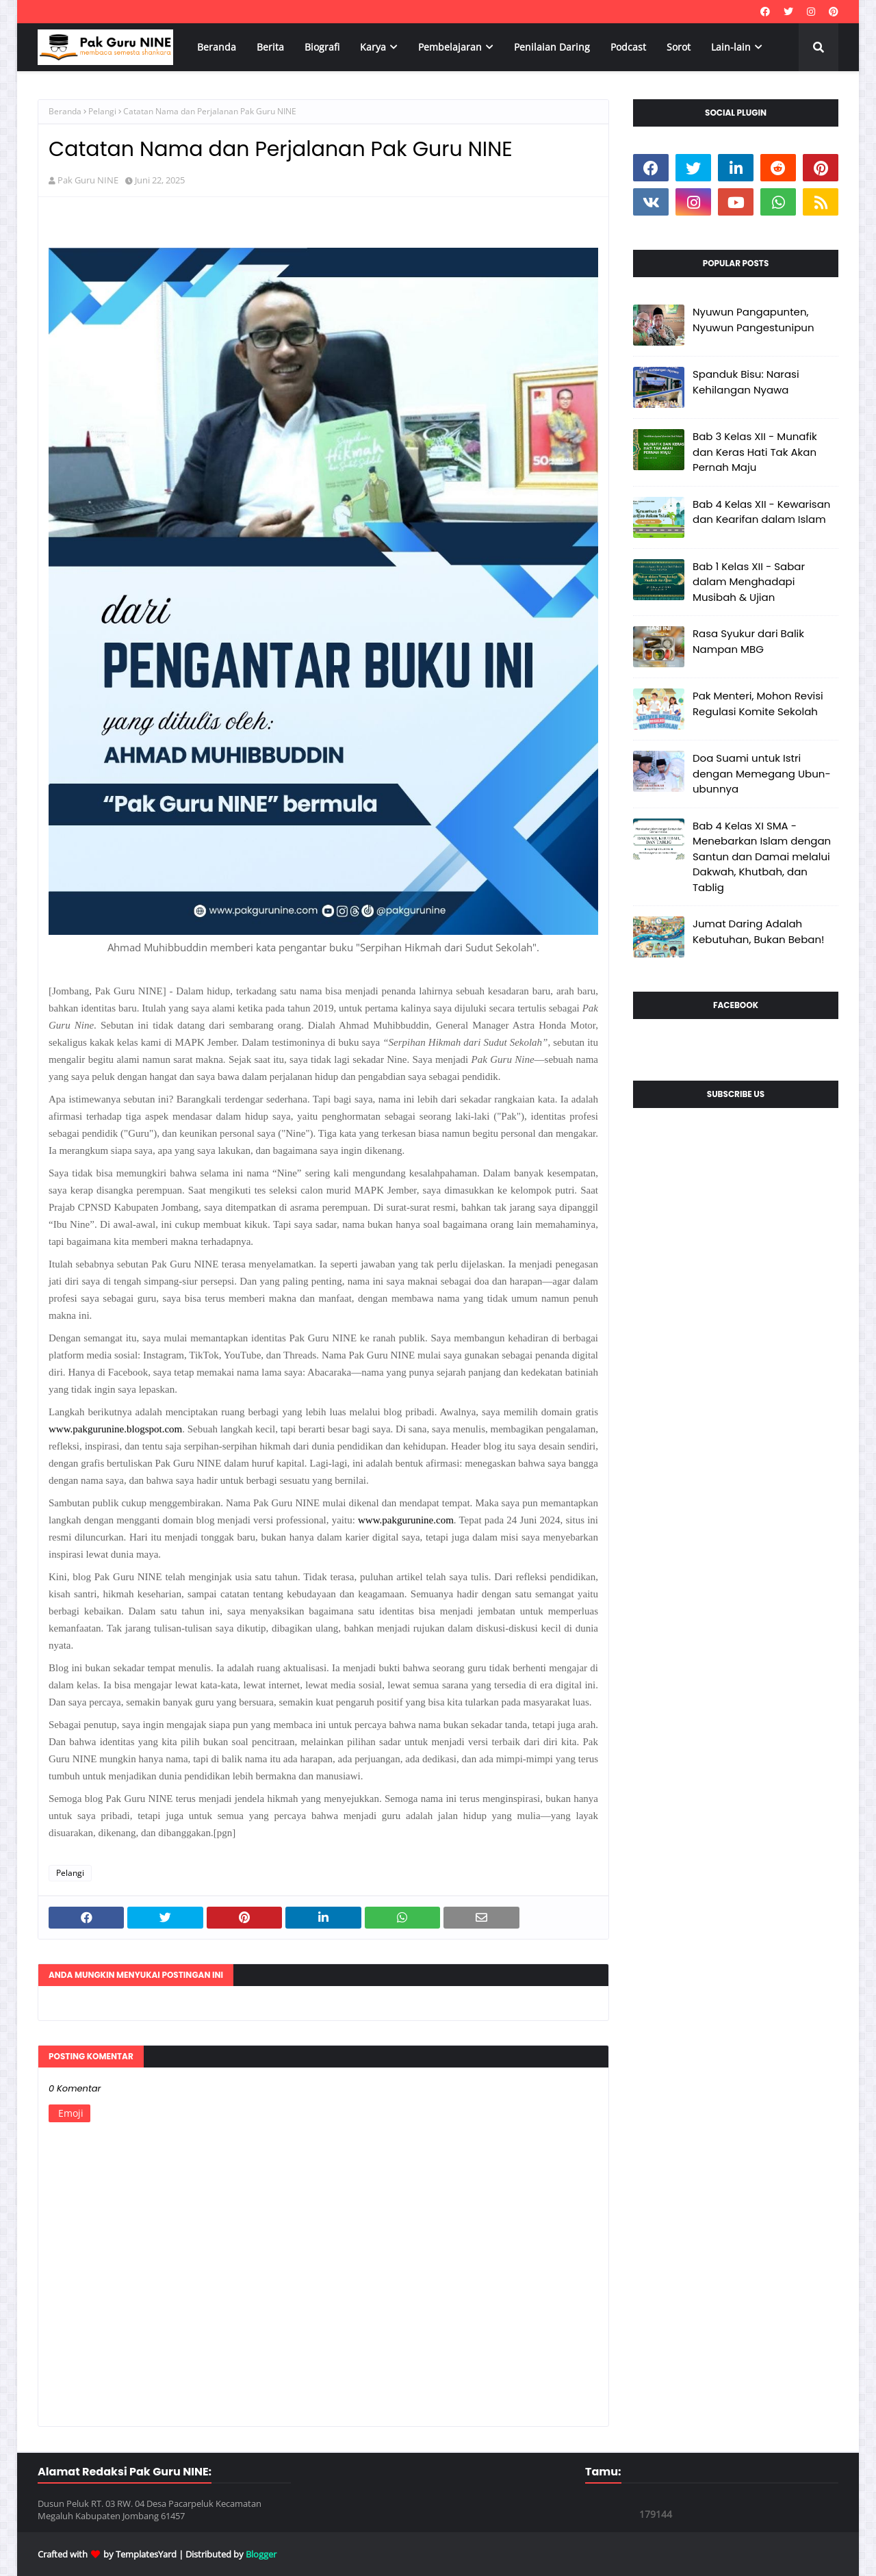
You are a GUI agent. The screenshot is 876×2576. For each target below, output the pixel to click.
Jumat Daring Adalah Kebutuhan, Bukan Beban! (759, 931)
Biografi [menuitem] (322, 46)
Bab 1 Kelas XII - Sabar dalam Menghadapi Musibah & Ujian (749, 581)
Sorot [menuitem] (679, 46)
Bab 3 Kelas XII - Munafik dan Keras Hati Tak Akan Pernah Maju (755, 451)
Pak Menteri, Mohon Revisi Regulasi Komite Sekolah (758, 703)
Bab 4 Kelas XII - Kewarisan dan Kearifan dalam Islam (761, 512)
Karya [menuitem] (373, 46)
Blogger (261, 2554)
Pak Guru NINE (87, 180)
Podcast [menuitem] (628, 46)
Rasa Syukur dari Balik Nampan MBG (748, 641)
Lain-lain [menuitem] (731, 46)
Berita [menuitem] (270, 46)
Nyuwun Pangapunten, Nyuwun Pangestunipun (753, 320)
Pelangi (102, 111)
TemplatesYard (146, 2554)
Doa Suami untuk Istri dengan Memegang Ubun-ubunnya (762, 773)
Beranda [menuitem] (216, 46)
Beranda (65, 111)
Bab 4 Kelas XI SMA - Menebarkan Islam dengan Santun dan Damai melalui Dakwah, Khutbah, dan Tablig (762, 856)
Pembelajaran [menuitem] (450, 46)
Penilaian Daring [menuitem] (552, 46)
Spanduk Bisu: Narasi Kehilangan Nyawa (746, 382)
